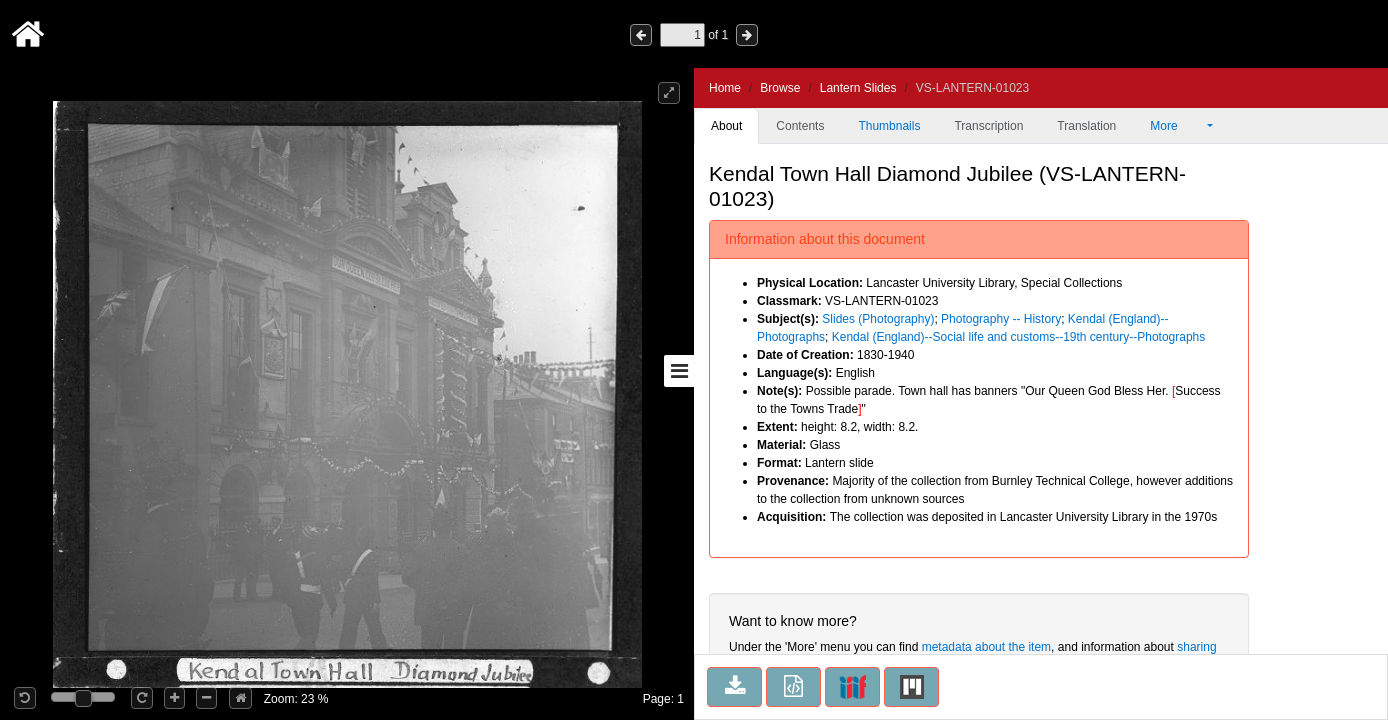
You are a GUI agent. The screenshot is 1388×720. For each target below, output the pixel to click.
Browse (780, 88)
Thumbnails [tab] (889, 126)
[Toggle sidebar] (679, 371)
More (1177, 126)
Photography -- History (1001, 319)
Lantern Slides (858, 88)
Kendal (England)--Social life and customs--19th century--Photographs (1019, 337)
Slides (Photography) (878, 319)
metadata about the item (986, 647)
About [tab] (726, 126)
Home (725, 88)
